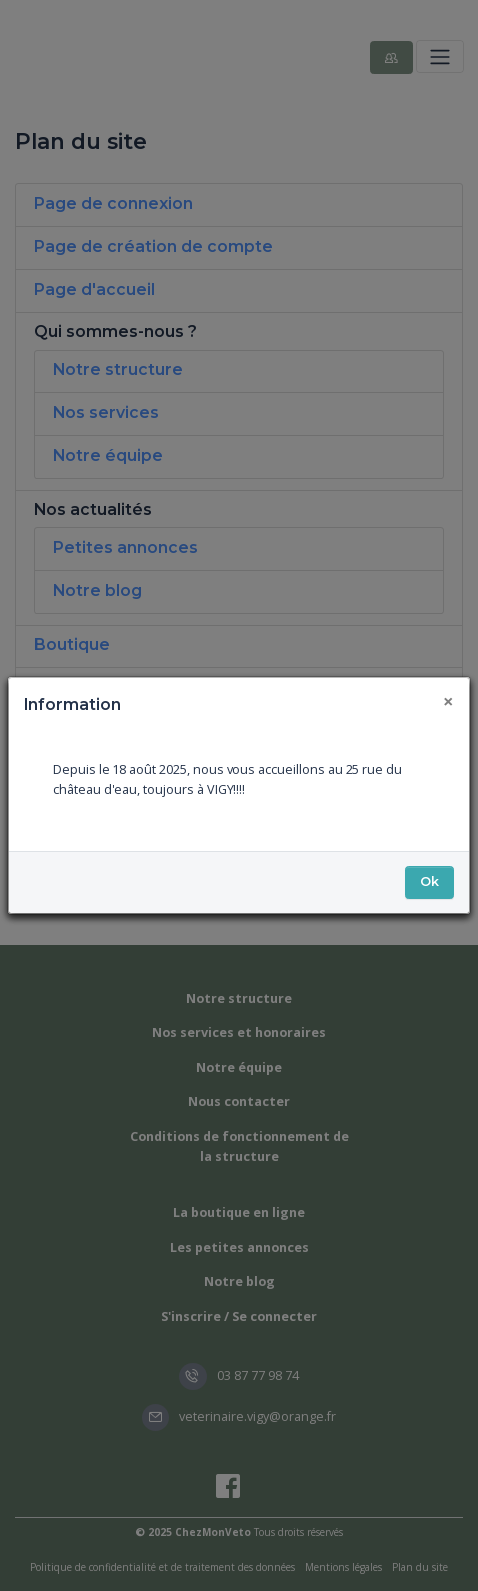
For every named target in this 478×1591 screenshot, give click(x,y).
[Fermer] (449, 701)
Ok (429, 881)
